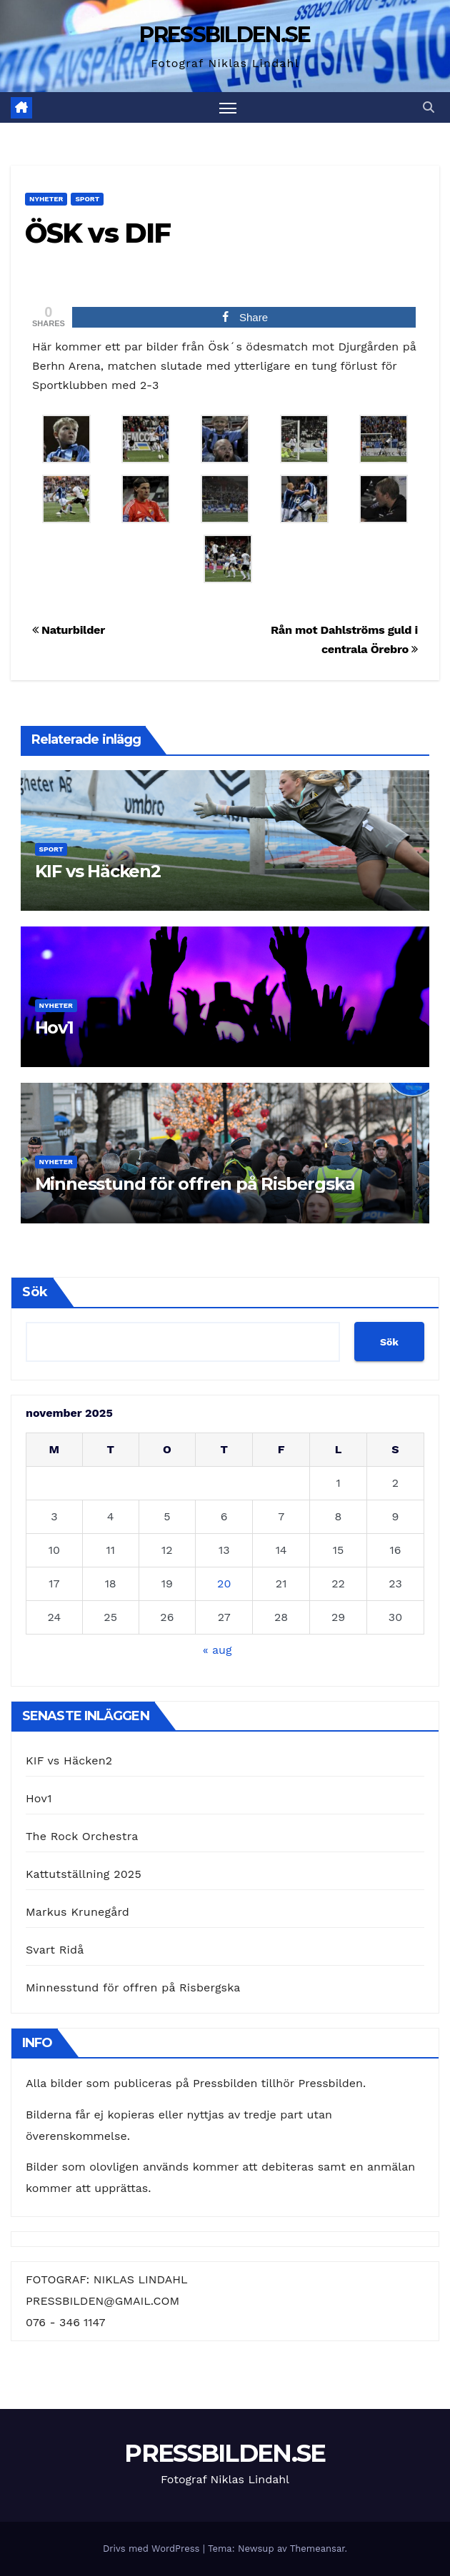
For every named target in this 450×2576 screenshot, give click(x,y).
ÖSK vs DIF (97, 233)
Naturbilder (68, 630)
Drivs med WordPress (153, 2548)
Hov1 (54, 1027)
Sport (87, 199)
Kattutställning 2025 (83, 1874)
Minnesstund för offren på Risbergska (195, 1183)
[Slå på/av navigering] (227, 107)
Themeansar (317, 2548)
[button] (428, 107)
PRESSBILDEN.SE (224, 34)
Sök (35, 1292)
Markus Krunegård (77, 1912)
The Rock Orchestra (82, 1836)
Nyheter (46, 199)
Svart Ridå (55, 1949)
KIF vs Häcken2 (98, 871)
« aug (217, 1650)
